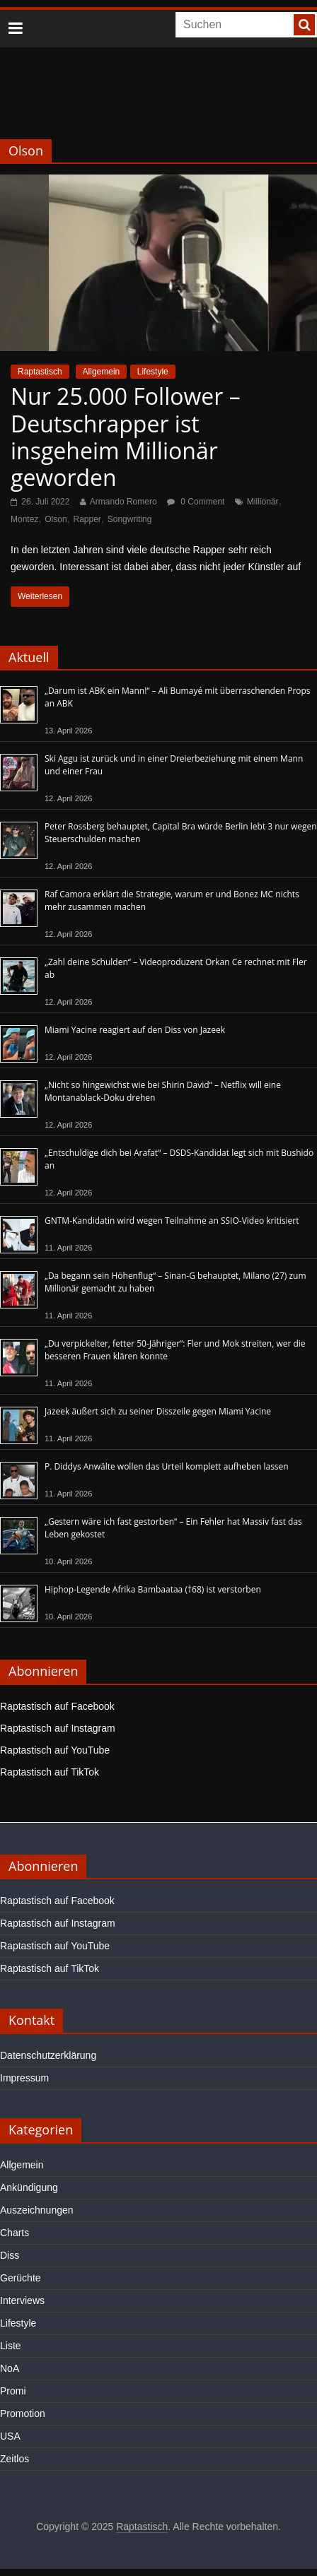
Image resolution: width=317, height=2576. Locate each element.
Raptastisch (40, 372)
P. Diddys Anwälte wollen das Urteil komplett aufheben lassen (167, 1466)
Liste (10, 2345)
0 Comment (195, 502)
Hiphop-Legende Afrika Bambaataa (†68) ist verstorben (153, 1589)
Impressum (24, 2078)
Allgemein (101, 372)
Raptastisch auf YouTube (55, 1750)
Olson (56, 519)
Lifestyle (152, 372)
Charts (14, 2232)
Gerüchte (20, 2277)
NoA (9, 2368)
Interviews (22, 2300)
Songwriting (130, 519)
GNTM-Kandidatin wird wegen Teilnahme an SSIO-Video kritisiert (172, 1221)
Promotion (22, 2413)
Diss (9, 2255)
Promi (13, 2391)
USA (10, 2436)
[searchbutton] (304, 24)
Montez (24, 519)
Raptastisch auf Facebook (57, 1706)
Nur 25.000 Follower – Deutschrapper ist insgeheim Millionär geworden (126, 436)
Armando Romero (123, 502)
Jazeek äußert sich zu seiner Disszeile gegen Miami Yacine (158, 1411)
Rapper (87, 519)
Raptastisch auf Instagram (57, 1728)
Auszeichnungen (37, 2210)
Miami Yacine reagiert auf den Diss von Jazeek (135, 1030)
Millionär (263, 502)
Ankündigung (29, 2187)
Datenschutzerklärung (48, 2055)
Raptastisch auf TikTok (49, 1772)
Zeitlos (14, 2458)
